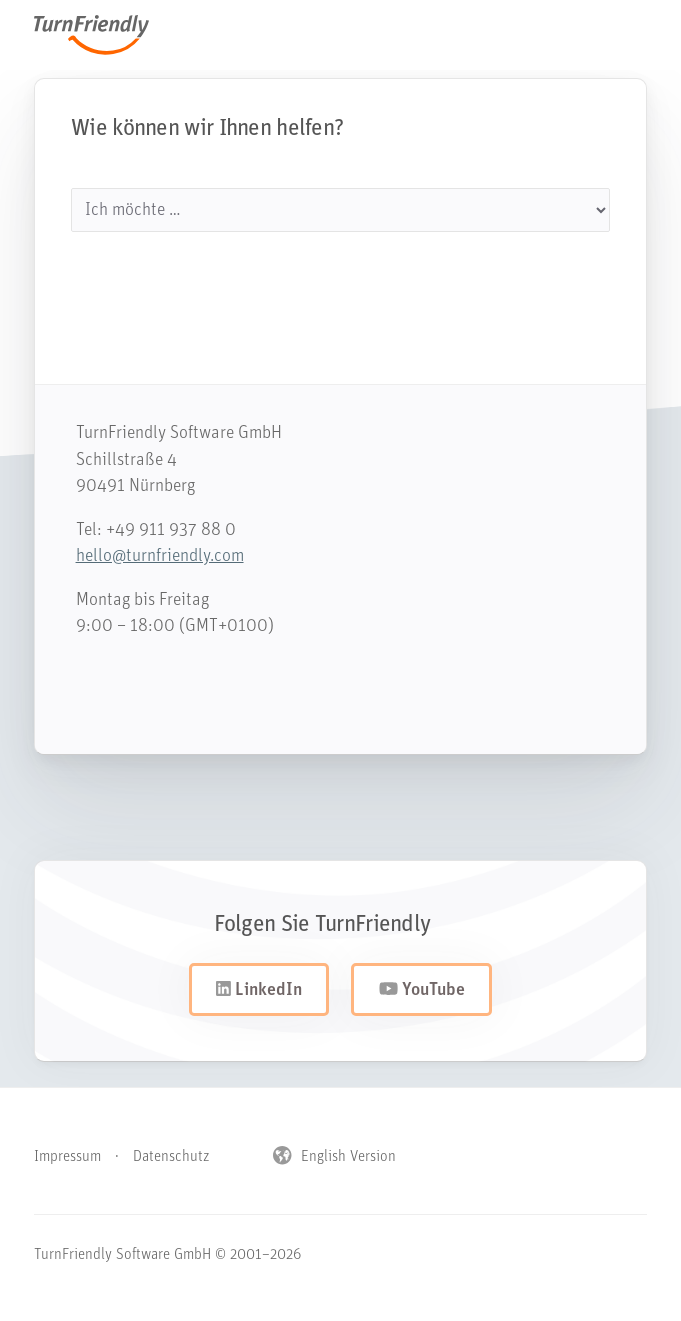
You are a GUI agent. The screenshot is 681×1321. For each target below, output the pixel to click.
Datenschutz (171, 1157)
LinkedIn (259, 990)
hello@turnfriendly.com (150, 556)
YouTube (422, 990)
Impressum (67, 1157)
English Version (334, 1157)
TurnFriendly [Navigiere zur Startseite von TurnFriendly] (101, 35)
